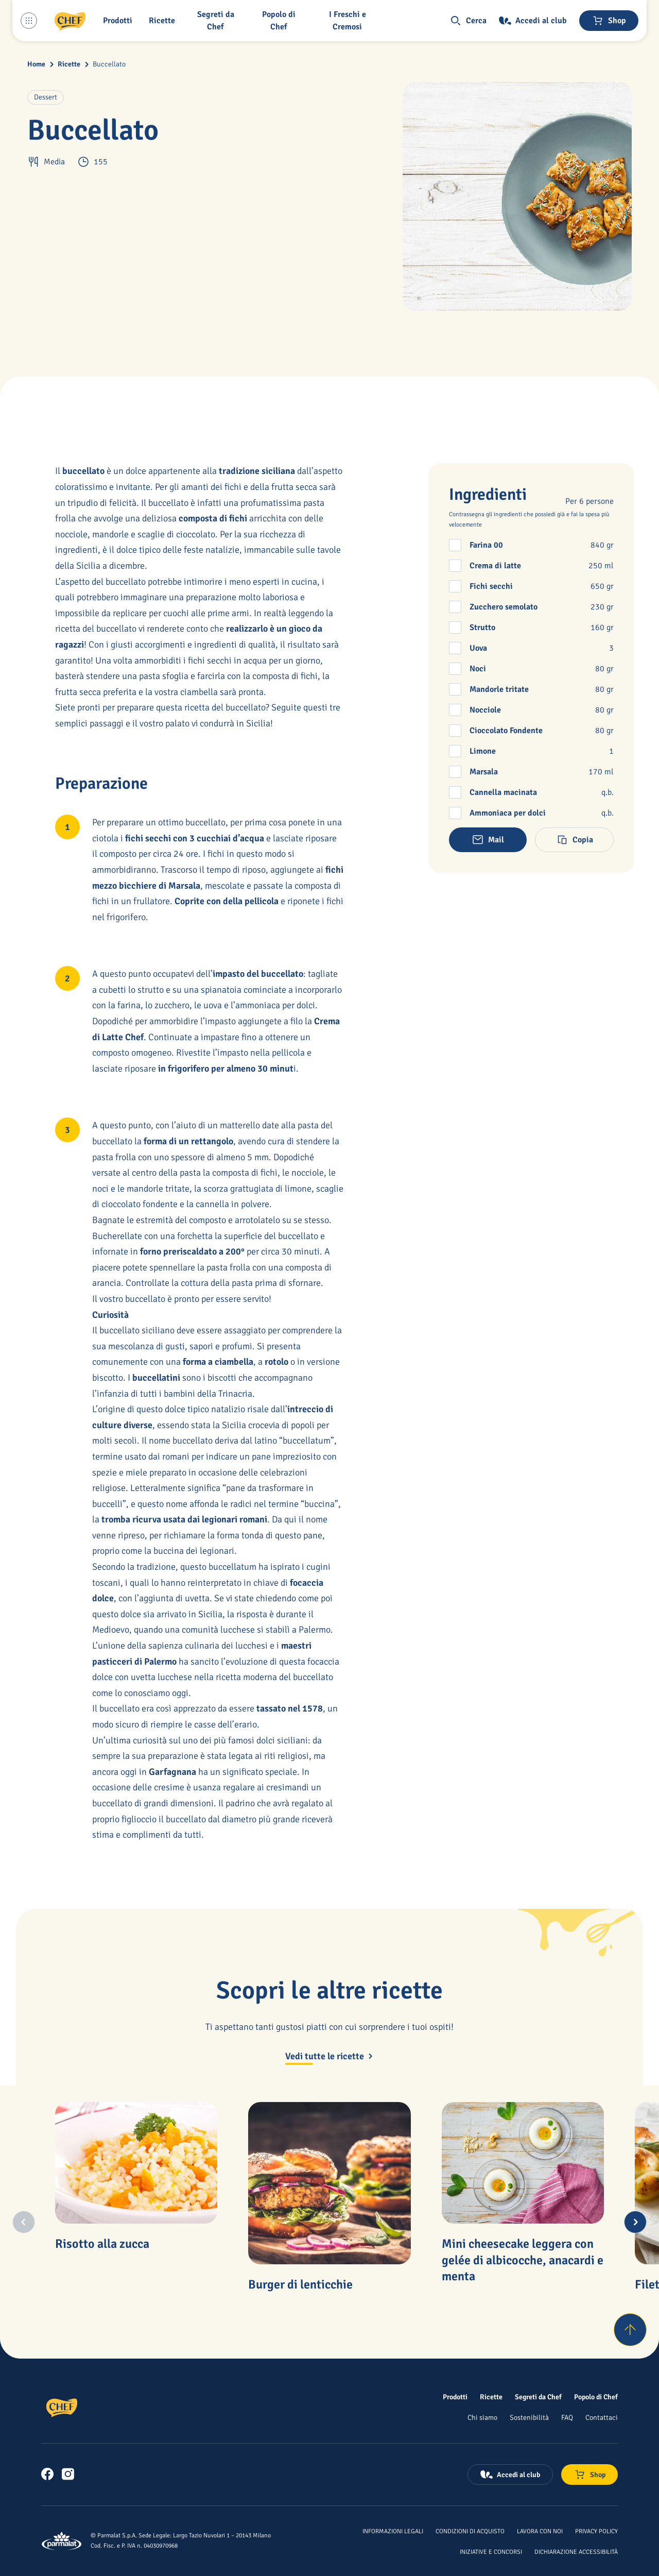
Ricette (69, 64)
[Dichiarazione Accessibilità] (576, 2551)
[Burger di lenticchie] (329, 2183)
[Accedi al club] (533, 20)
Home (36, 64)
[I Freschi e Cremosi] (349, 20)
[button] (119, 20)
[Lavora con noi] (540, 2531)
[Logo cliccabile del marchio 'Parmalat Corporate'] (61, 2541)
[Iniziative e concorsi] (491, 2551)
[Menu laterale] (29, 20)
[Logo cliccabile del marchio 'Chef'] (70, 20)
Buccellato (109, 64)
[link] (47, 2474)
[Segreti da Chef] (538, 2397)
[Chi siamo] (482, 2417)
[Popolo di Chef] (281, 20)
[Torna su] (630, 2329)
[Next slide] (635, 2222)
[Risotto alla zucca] (136, 2163)
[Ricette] (491, 2397)
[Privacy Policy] (596, 2531)
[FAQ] (567, 2417)
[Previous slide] (23, 2222)
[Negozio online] (608, 20)
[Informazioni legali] (392, 2531)
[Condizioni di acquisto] (470, 2531)
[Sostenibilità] (529, 2417)
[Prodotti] (455, 2397)
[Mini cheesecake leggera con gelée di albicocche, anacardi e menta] (523, 2163)
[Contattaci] (601, 2417)
